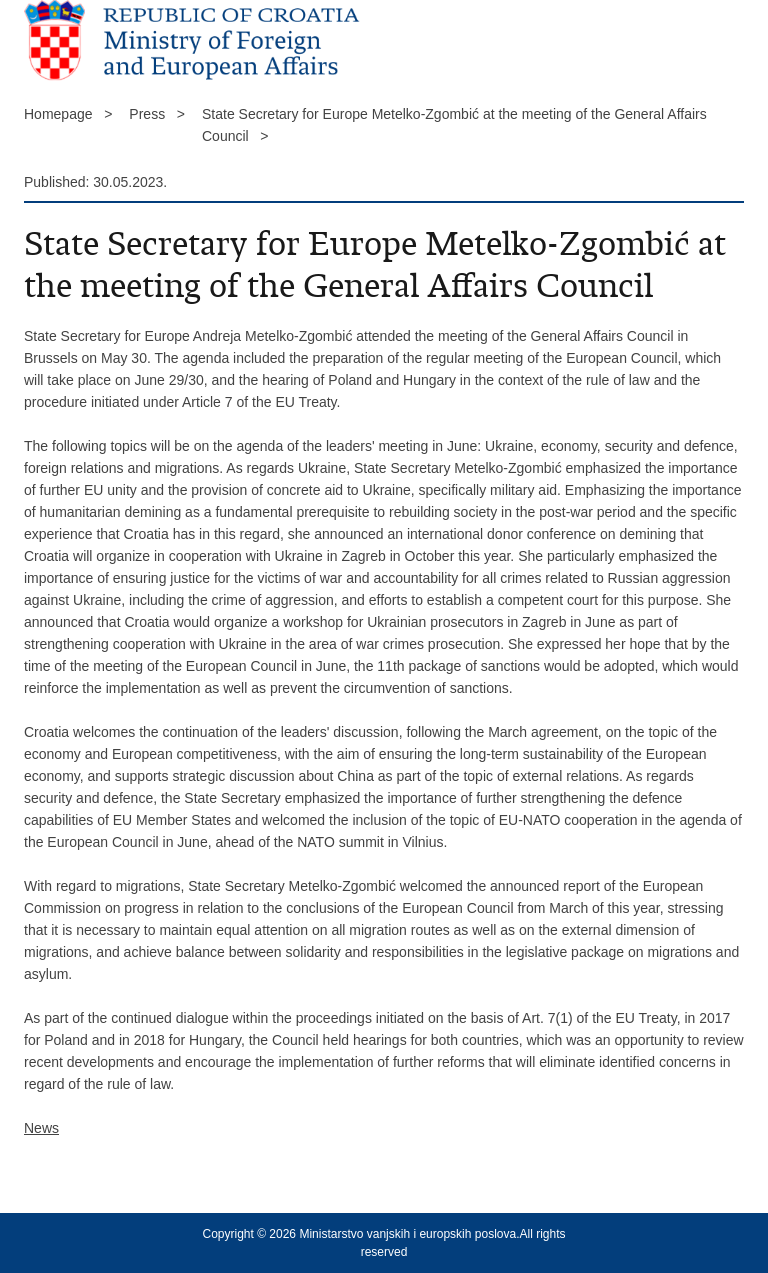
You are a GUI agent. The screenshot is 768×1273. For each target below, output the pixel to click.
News (41, 1128)
